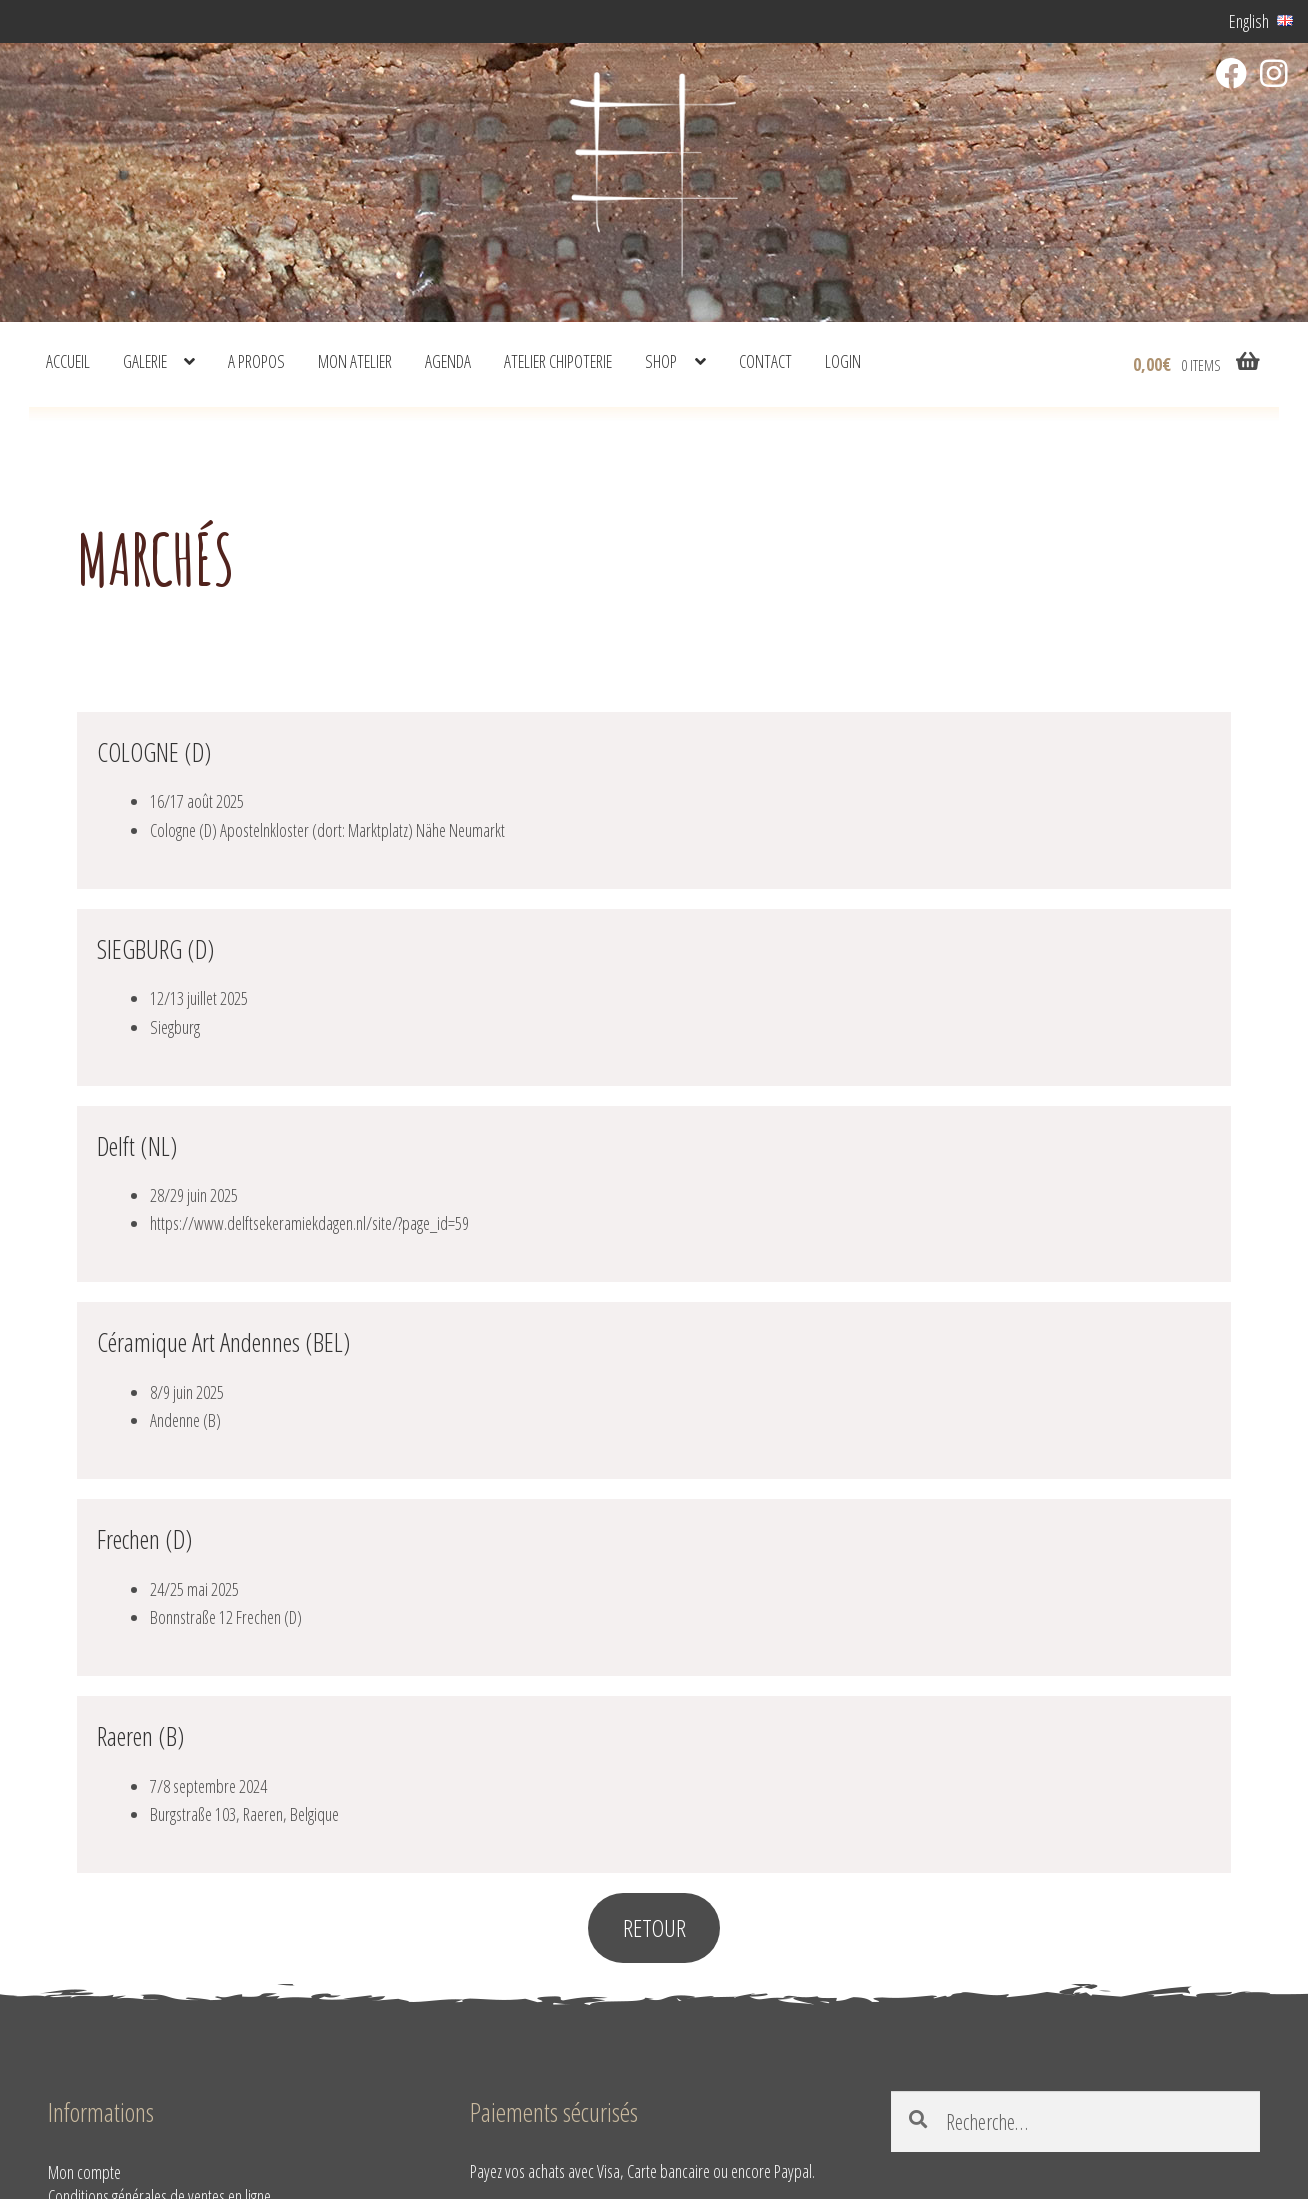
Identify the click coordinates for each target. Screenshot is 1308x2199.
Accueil (68, 361)
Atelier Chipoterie (558, 361)
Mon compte (84, 2172)
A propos (256, 361)
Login (843, 361)
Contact (765, 361)
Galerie (145, 361)
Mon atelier (355, 361)
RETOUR (654, 1927)
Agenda (448, 361)
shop (661, 361)
